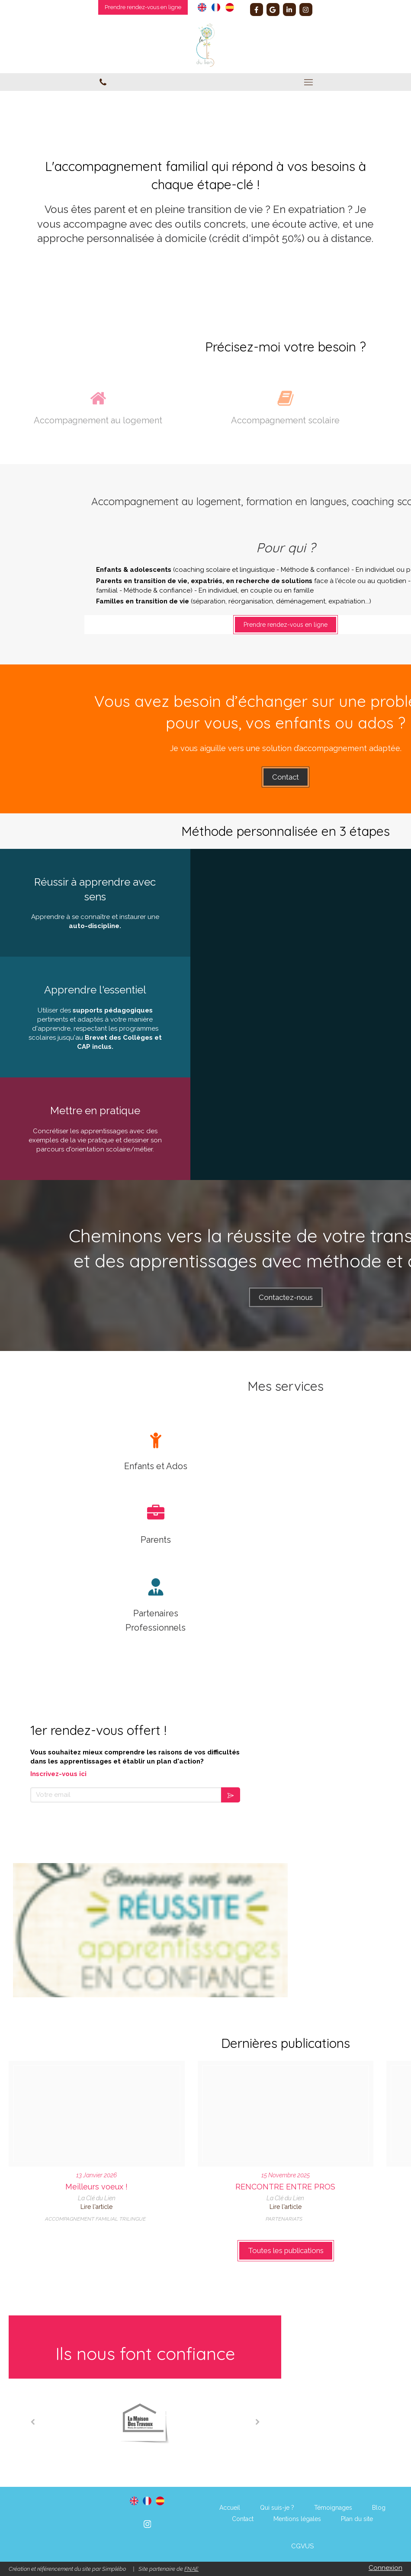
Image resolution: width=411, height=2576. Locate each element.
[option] (145, 2422)
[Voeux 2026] (97, 2114)
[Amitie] (286, 2114)
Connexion (385, 2568)
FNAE (191, 2569)
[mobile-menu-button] (308, 82)
